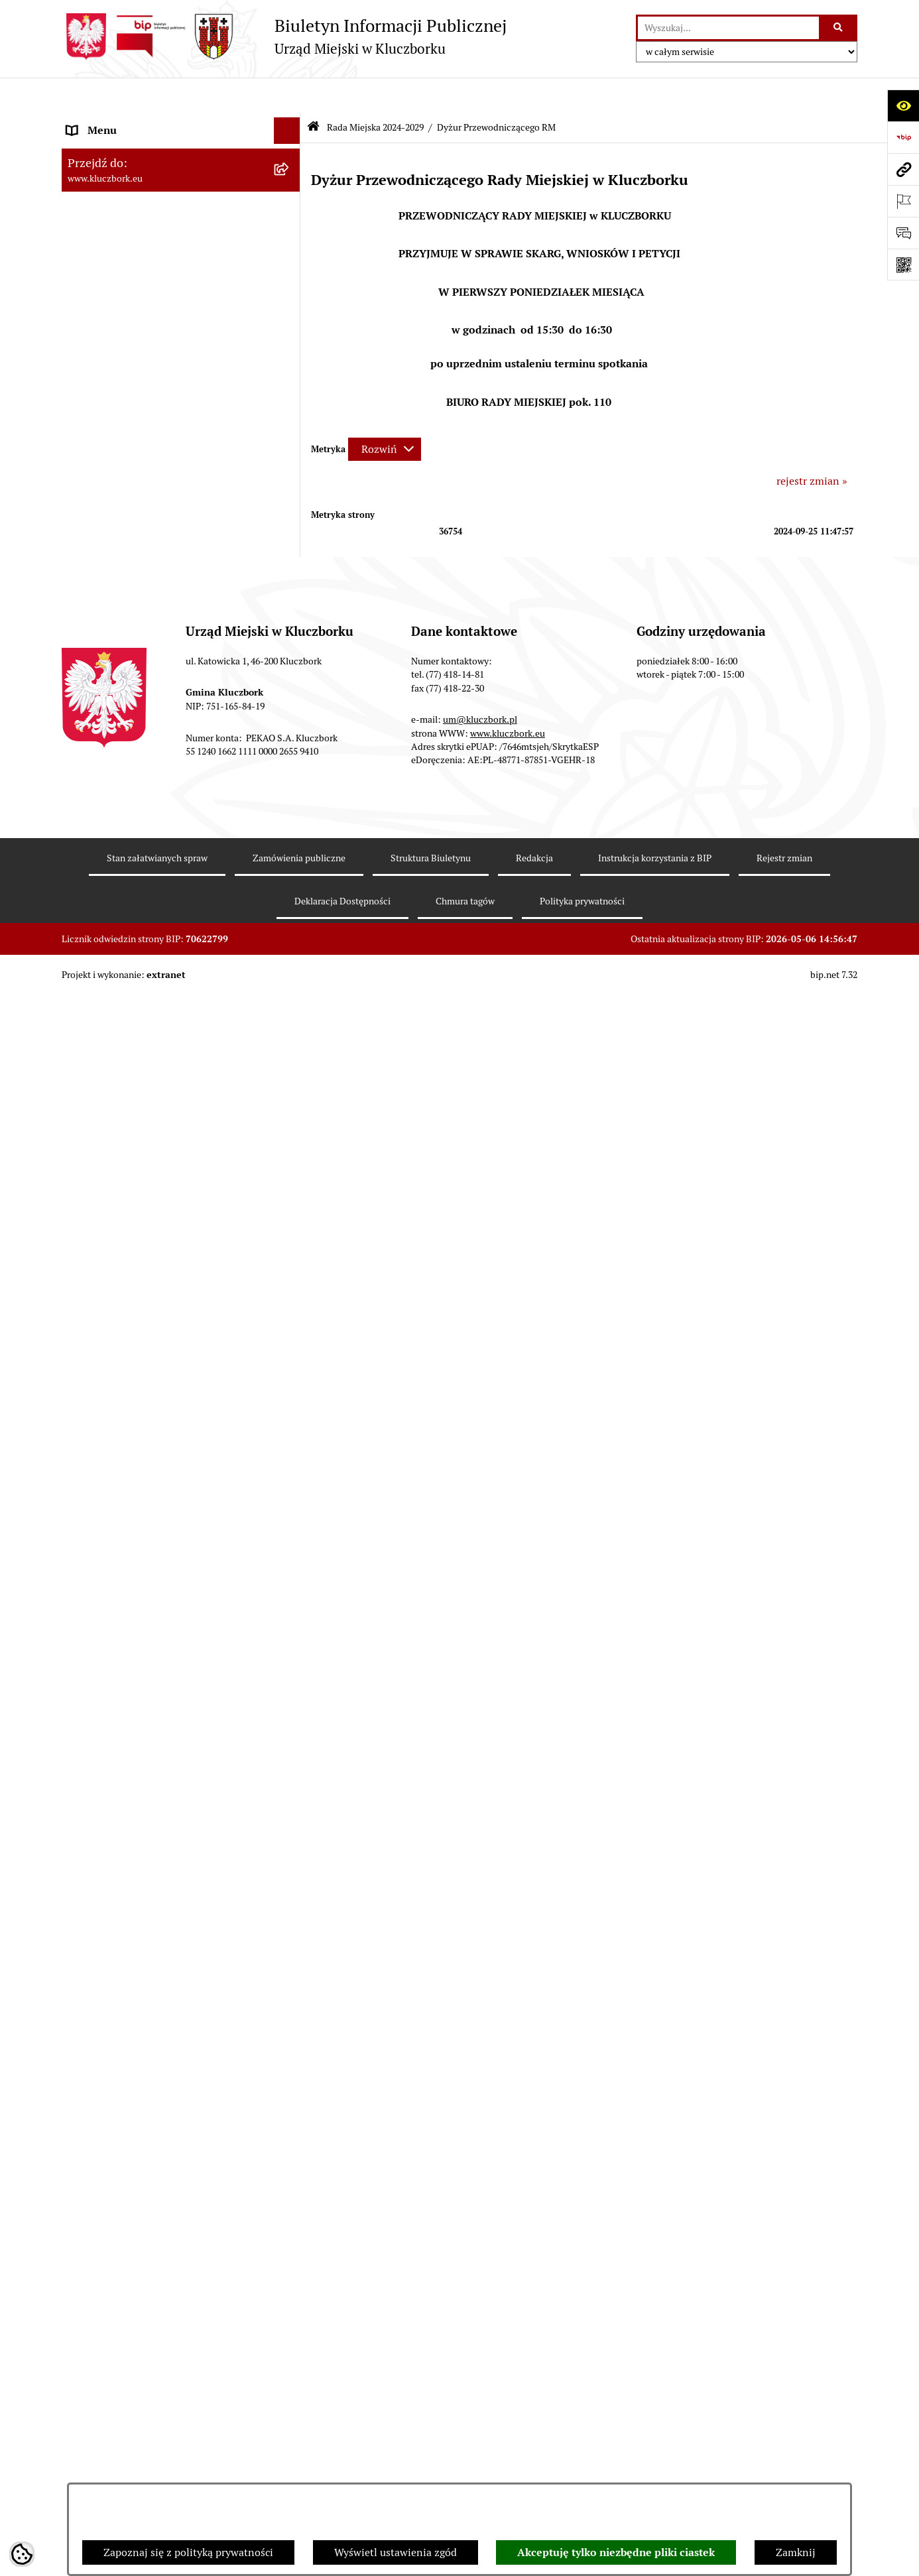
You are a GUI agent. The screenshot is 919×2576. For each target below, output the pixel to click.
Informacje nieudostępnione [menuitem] (134, 843)
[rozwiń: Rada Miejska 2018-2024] (290, 669)
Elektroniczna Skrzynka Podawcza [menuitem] (147, 1384)
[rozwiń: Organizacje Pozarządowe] (290, 1305)
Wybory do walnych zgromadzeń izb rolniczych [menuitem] (152, 2018)
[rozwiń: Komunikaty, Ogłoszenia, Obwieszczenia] (290, 1358)
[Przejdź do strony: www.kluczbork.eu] (903, 169)
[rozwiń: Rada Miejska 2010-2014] (290, 722)
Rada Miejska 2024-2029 (375, 91)
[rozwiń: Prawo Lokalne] (290, 913)
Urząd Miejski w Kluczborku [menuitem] (132, 748)
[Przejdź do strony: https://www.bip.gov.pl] (903, 137)
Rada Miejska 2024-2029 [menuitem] (125, 148)
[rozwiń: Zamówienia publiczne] (290, 1098)
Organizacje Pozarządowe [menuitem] (128, 1305)
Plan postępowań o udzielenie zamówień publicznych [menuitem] (164, 1175)
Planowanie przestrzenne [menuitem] (127, 1045)
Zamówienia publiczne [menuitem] (121, 1098)
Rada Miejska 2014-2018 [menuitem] (125, 695)
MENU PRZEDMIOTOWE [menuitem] (125, 817)
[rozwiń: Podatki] (290, 992)
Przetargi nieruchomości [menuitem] (124, 1018)
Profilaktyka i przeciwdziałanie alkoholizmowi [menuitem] (140, 1758)
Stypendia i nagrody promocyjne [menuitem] (144, 1984)
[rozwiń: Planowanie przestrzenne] (290, 1045)
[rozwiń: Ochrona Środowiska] (290, 1411)
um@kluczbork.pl (480, 2351)
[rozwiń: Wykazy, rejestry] (290, 1480)
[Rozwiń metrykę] (384, 413)
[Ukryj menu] (287, 95)
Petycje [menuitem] (84, 1278)
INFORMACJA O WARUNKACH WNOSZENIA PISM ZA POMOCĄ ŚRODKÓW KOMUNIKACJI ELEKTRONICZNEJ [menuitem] (145, 2103)
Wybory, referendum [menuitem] (114, 1506)
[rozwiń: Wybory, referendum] (290, 1507)
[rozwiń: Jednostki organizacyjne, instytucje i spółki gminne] (290, 775)
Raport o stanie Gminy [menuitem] (120, 965)
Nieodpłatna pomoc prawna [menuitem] (132, 1612)
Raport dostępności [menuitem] (112, 1957)
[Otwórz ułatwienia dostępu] (903, 105)
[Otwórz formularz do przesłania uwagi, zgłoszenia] (903, 233)
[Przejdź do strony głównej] (284, 36)
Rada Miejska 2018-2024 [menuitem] (125, 668)
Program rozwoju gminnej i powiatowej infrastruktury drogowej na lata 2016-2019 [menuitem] (168, 1673)
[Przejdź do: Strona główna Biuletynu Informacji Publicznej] (313, 92)
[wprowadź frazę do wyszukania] (728, 28)
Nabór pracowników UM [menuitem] (124, 1639)
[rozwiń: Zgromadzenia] (290, 1586)
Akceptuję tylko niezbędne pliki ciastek (616, 2552)
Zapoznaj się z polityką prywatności (188, 2552)
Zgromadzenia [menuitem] (101, 1586)
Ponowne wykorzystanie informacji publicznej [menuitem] (151, 877)
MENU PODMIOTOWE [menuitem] (120, 122)
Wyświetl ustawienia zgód (395, 2552)
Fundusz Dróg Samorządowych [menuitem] (139, 1888)
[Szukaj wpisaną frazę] (839, 28)
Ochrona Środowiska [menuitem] (115, 1411)
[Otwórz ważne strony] (903, 201)
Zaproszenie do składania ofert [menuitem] (140, 1209)
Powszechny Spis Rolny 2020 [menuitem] (136, 1862)
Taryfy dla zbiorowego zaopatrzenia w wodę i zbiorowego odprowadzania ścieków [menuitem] (169, 1827)
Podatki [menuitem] (85, 992)
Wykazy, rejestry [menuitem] (105, 1480)
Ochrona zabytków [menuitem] (111, 1071)
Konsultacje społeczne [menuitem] (119, 1793)
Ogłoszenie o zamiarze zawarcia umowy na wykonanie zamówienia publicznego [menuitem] (168, 1243)
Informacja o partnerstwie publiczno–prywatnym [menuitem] (157, 1716)
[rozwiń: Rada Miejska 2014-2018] (290, 695)
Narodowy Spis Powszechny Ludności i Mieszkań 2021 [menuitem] (159, 1922)
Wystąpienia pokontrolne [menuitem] (127, 1559)
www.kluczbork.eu (507, 2364)
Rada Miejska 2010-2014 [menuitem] (125, 721)
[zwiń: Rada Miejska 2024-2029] (290, 149)
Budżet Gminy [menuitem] (101, 939)
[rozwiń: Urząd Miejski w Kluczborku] (290, 748)
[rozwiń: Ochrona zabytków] (290, 1072)
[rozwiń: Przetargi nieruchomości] (290, 1019)
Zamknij (796, 2552)
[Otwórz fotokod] (903, 264)
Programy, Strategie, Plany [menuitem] (129, 1331)
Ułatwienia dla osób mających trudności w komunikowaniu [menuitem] (166, 1445)
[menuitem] (181, 183)
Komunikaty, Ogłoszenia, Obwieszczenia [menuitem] (162, 1358)
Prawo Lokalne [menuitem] (102, 912)
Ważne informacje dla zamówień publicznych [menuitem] (144, 1132)
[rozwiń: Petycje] (290, 1279)
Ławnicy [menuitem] (86, 1533)
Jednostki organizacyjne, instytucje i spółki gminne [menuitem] (168, 782)
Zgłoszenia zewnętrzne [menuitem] (122, 2052)
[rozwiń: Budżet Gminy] (290, 939)
